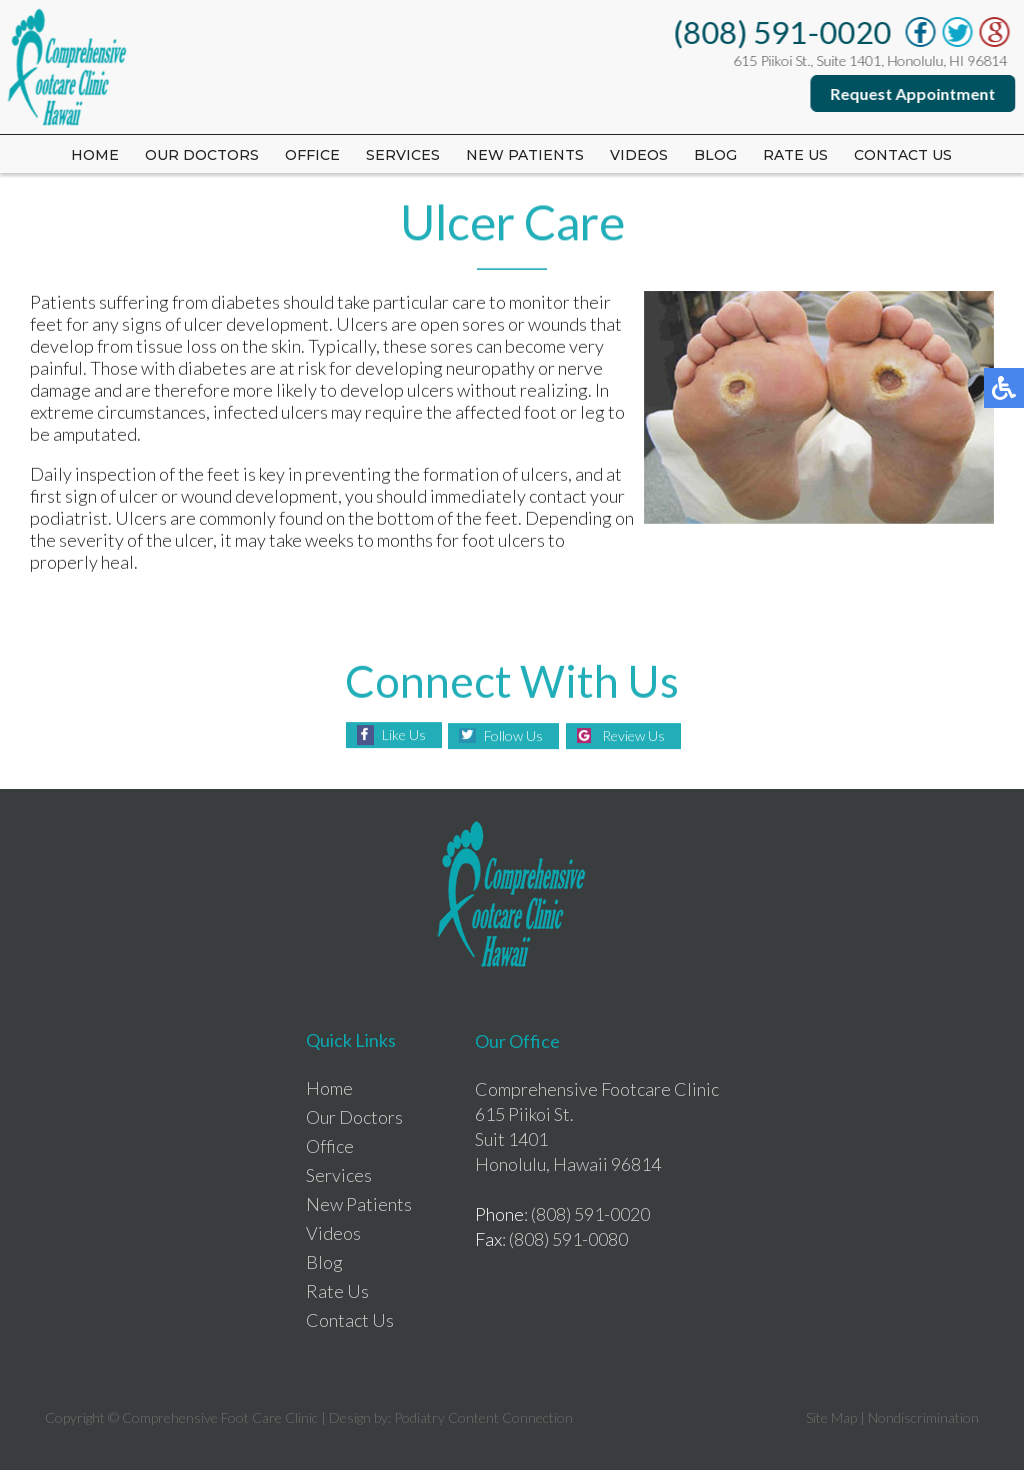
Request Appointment (913, 93)
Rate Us (337, 1291)
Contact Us (903, 155)
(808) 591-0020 (783, 32)
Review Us (633, 735)
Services (403, 155)
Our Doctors (202, 155)
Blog (715, 155)
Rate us (795, 155)
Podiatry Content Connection (483, 1417)
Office (312, 155)
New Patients (525, 155)
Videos (639, 155)
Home (95, 155)
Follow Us (513, 735)
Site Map (831, 1417)
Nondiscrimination (923, 1417)
